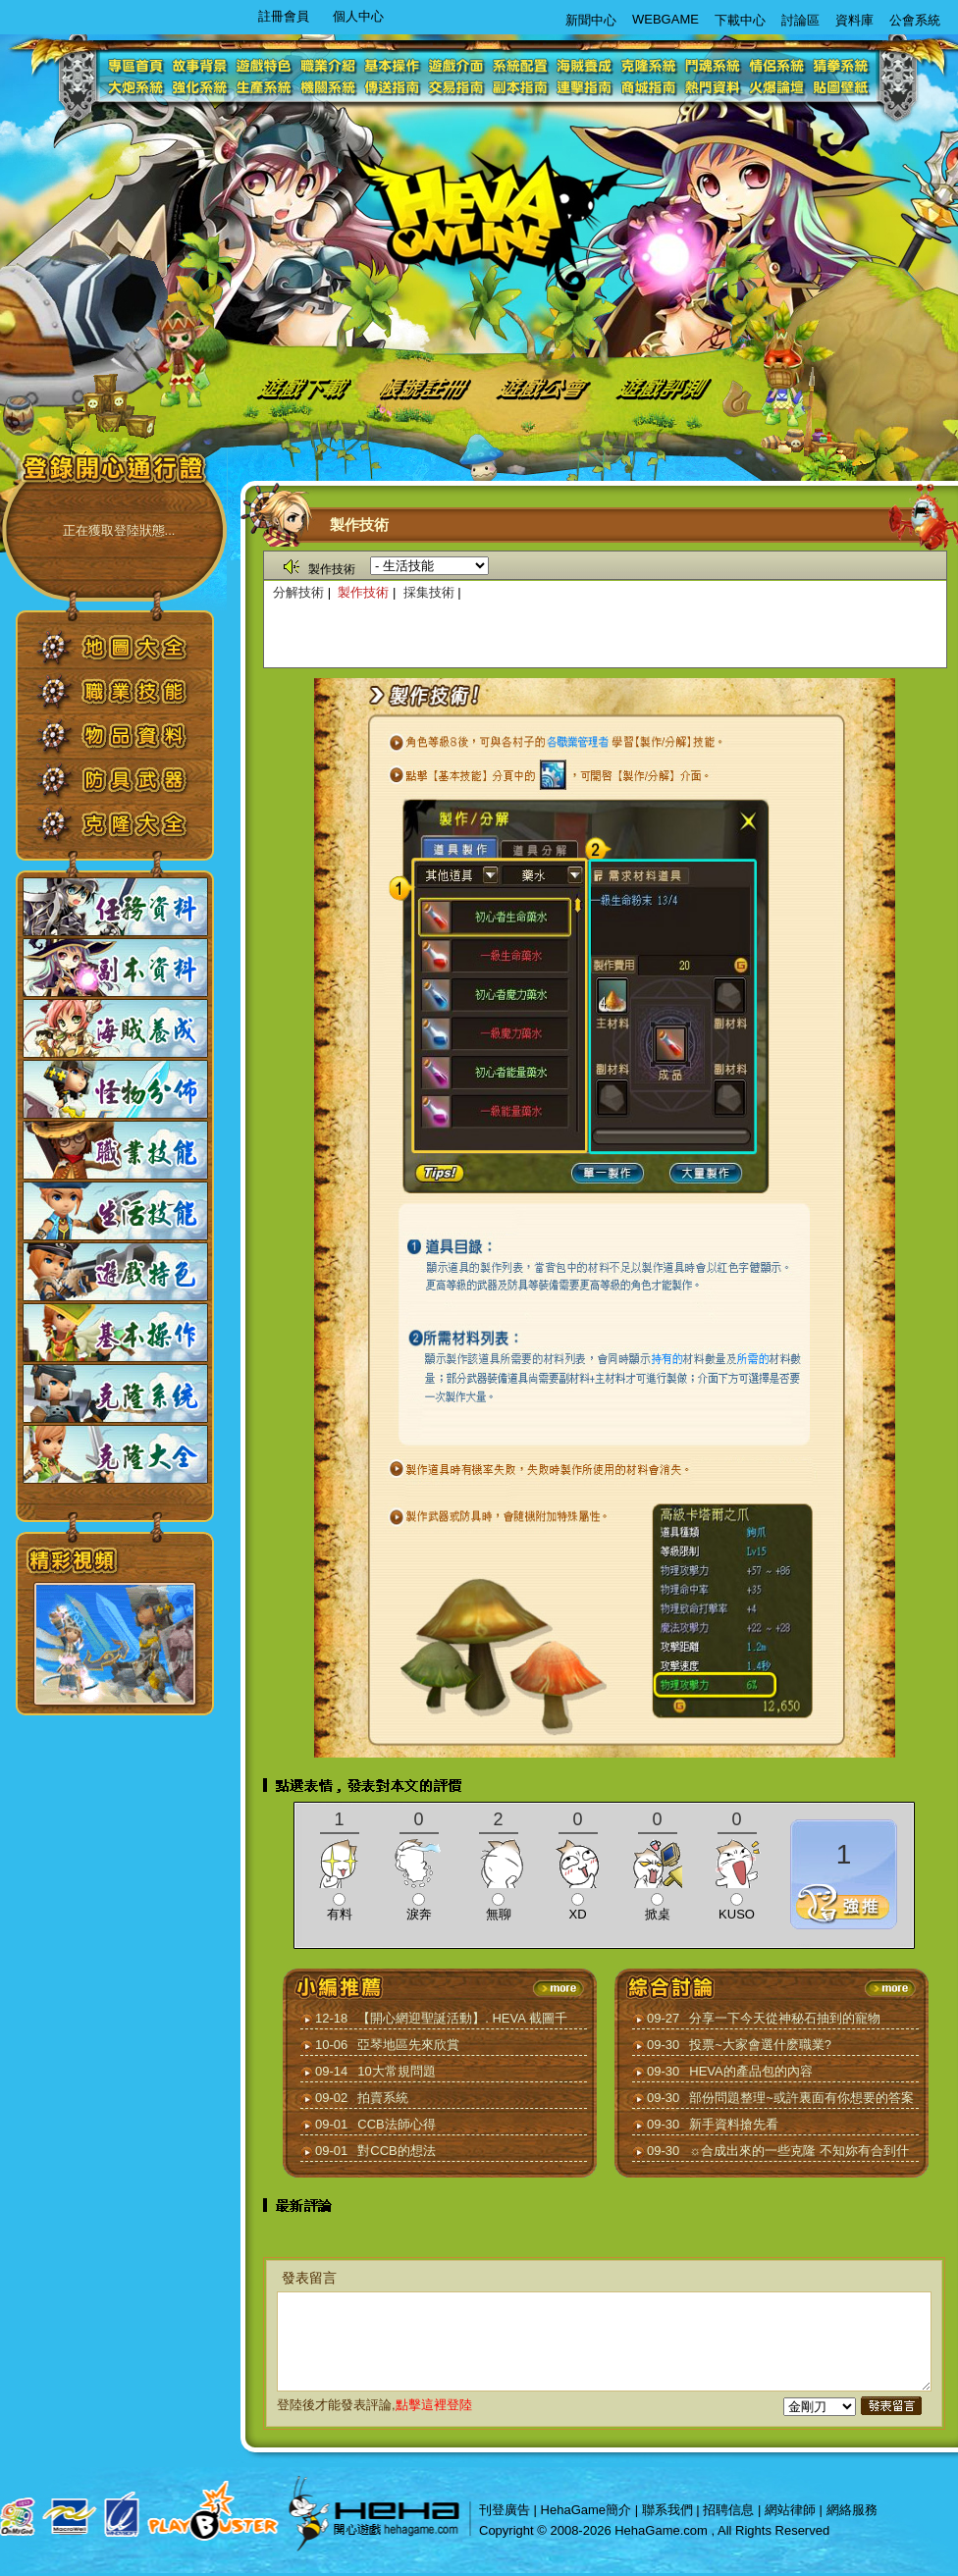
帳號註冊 (428, 385)
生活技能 (115, 1211)
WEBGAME (665, 19)
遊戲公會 (545, 385)
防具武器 (129, 786)
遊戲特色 (266, 65)
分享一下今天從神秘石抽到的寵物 (784, 2018)
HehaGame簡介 (586, 2509)
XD (577, 1914)
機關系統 (330, 88)
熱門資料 (713, 88)
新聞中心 (590, 20)
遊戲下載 (300, 385)
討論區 (800, 20)
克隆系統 (649, 65)
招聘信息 (728, 2509)
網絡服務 (852, 2509)
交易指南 (458, 88)
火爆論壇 (777, 88)
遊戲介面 (458, 65)
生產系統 (266, 88)
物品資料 (129, 742)
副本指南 (522, 88)
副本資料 (115, 967)
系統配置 (522, 65)
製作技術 (363, 592)
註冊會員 (283, 16)
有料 (339, 1914)
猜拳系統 (841, 65)
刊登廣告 (504, 2509)
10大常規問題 (396, 2071)
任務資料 (115, 906)
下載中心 (740, 20)
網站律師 (790, 2509)
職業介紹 (330, 65)
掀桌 (657, 1914)
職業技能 (129, 698)
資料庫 (854, 20)
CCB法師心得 (396, 2124)
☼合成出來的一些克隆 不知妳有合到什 (799, 2150)
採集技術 (428, 592)
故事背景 (203, 65)
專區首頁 (139, 65)
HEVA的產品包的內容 (750, 2071)
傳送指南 (394, 88)
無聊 (498, 1914)
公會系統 (914, 20)
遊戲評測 (664, 385)
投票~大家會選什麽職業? (760, 2044)
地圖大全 (129, 654)
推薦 (843, 1903)
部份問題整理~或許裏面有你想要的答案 (801, 2097)
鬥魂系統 (713, 65)
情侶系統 (777, 65)
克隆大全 (129, 831)
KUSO (736, 1914)
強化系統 (203, 88)
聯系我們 (667, 2509)
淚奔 (419, 1914)
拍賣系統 (382, 2097)
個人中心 (358, 16)
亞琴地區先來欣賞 (408, 2044)
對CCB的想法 (396, 2150)
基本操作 (394, 65)
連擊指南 (585, 88)
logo (480, 212)
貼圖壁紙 (841, 88)
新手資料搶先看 (733, 2124)
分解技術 (298, 592)
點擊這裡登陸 (434, 2404)
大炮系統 (139, 88)
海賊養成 (585, 65)
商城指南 (649, 88)
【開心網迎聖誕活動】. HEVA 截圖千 (462, 2018)
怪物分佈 (115, 1089)
